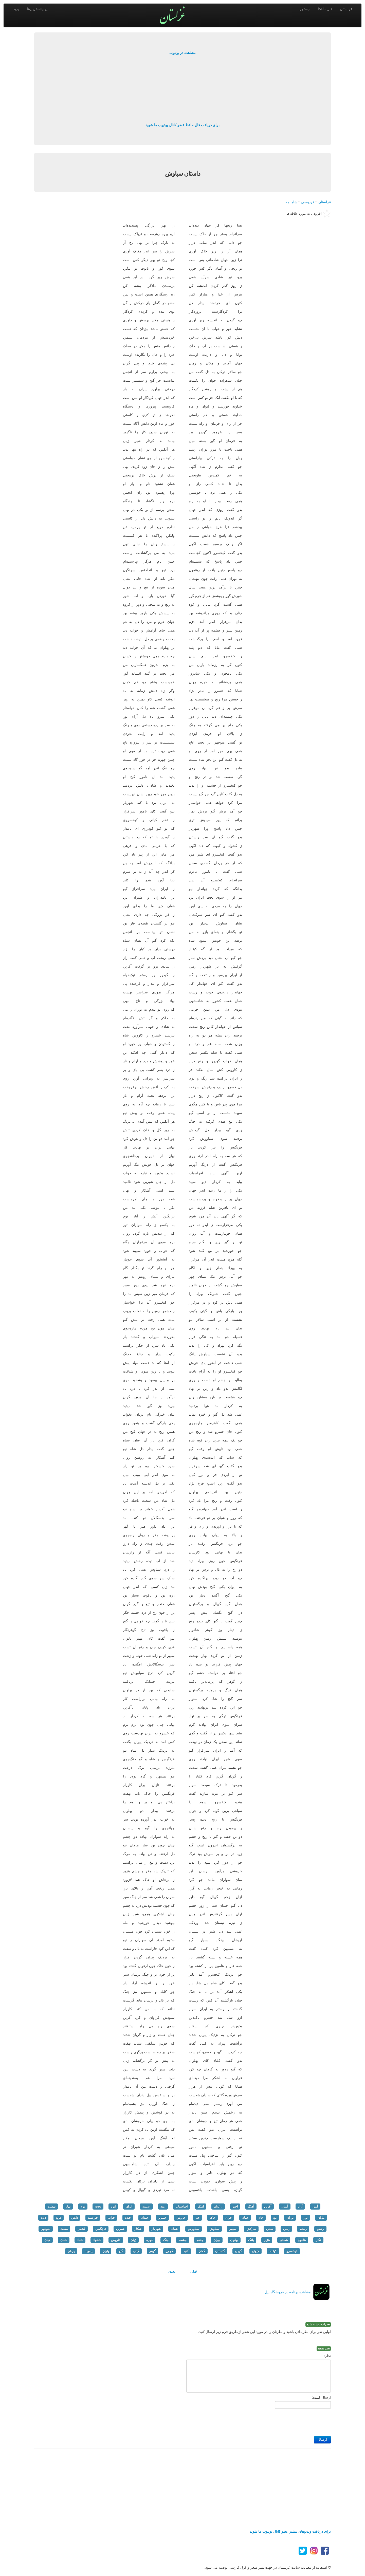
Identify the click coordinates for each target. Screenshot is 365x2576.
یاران (105, 2251)
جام (261, 2217)
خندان (144, 2217)
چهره (149, 2240)
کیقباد (273, 2251)
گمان (201, 2251)
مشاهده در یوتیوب (182, 53)
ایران (129, 2206)
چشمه (183, 2240)
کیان (47, 2240)
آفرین (267, 2206)
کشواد (97, 2240)
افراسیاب (181, 2206)
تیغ (275, 2217)
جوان (228, 2217)
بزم (83, 2206)
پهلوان (234, 2240)
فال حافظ (325, 9)
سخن (269, 2229)
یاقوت (88, 2251)
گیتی (136, 2251)
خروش (180, 2217)
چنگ (166, 2240)
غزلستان (346, 9)
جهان (245, 2217)
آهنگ (251, 2206)
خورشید (93, 2217)
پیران (216, 2240)
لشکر (81, 2229)
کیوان (255, 2251)
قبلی (193, 2271)
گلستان (220, 2251)
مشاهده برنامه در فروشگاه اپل (288, 2292)
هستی (284, 2240)
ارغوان (218, 2206)
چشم (200, 2240)
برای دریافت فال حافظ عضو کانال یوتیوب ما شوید (182, 125)
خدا (197, 2217)
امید (162, 2206)
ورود (16, 9)
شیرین (120, 2229)
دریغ (58, 2217)
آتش (315, 2206)
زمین (286, 2229)
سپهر (232, 2229)
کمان (63, 2240)
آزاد (300, 2206)
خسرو (162, 2217)
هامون (302, 2240)
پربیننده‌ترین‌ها (37, 9)
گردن (238, 2251)
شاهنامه (291, 202)
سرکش (251, 2229)
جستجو (305, 9)
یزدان (71, 2251)
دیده (43, 2217)
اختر (235, 2206)
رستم (303, 2229)
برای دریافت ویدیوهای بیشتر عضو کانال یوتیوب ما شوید (290, 2531)
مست (64, 2229)
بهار (68, 2206)
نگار (318, 2240)
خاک (212, 2217)
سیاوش (214, 2229)
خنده (128, 2217)
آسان (284, 2206)
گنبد (185, 2251)
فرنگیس (100, 2229)
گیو (121, 2251)
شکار (138, 2229)
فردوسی (307, 202)
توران (290, 2217)
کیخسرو (292, 2251)
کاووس (115, 2240)
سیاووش (193, 2229)
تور (305, 2217)
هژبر (267, 2240)
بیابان (321, 2217)
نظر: (327, 2356)
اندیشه (146, 2206)
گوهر (152, 2251)
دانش (74, 2217)
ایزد (113, 2206)
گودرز (169, 2251)
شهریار (156, 2229)
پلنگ (251, 2240)
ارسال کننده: (321, 2397)
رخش (320, 2229)
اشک (201, 2206)
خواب (111, 2217)
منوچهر (45, 2229)
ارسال (322, 2439)
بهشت (51, 2206)
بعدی (172, 2271)
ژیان (133, 2240)
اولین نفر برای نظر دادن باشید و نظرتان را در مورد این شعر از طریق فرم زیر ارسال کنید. (264, 2332)
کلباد (80, 2240)
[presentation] (292, 2421)
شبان (174, 2229)
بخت (98, 2206)
